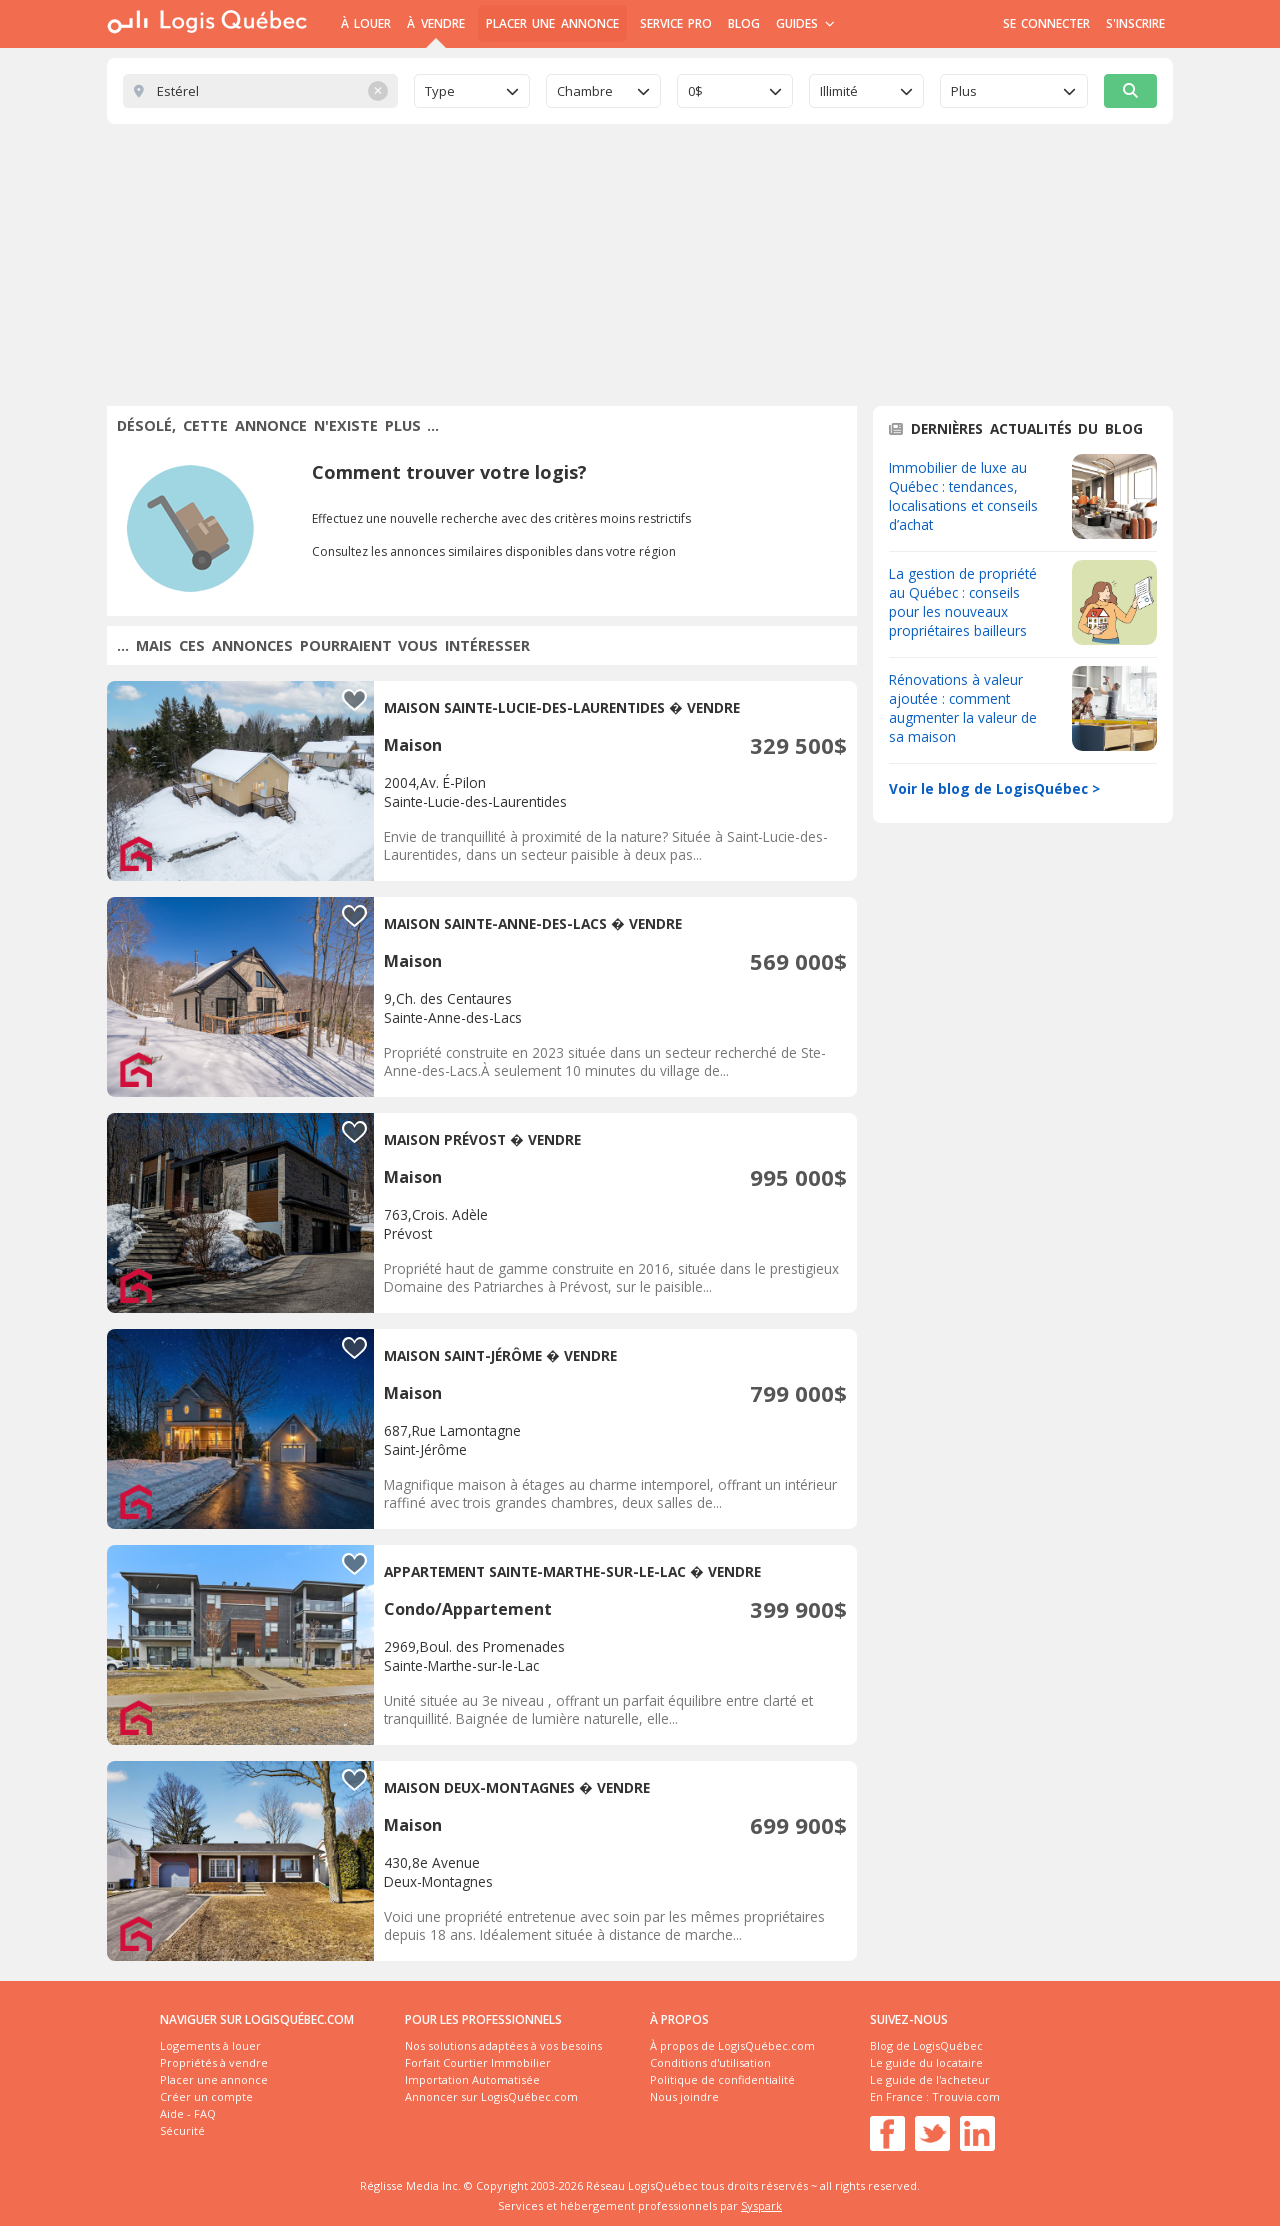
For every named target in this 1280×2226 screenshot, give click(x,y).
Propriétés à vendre (214, 2062)
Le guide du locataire (926, 2062)
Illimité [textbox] (839, 91)
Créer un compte (206, 2096)
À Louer (366, 23)
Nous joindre (684, 2096)
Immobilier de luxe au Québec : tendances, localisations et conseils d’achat (963, 496)
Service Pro (676, 23)
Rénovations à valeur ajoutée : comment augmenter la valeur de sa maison (963, 708)
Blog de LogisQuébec (926, 2045)
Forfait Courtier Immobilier (478, 2062)
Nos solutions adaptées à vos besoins (503, 2045)
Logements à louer (210, 2045)
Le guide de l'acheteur (930, 2079)
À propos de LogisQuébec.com (732, 2045)
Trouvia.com (966, 2096)
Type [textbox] (440, 91)
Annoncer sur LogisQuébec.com (491, 2096)
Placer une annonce (552, 23)
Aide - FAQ (188, 2113)
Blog (744, 23)
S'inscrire (1135, 23)
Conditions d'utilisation (710, 2062)
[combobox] (472, 91)
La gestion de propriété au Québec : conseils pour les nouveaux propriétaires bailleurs (963, 602)
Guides (805, 23)
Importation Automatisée (472, 2079)
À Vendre (435, 23)
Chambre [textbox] (585, 91)
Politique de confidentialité (722, 2079)
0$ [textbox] (695, 91)
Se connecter (1046, 23)
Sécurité (182, 2130)
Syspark (761, 2205)
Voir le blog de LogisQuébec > (994, 788)
